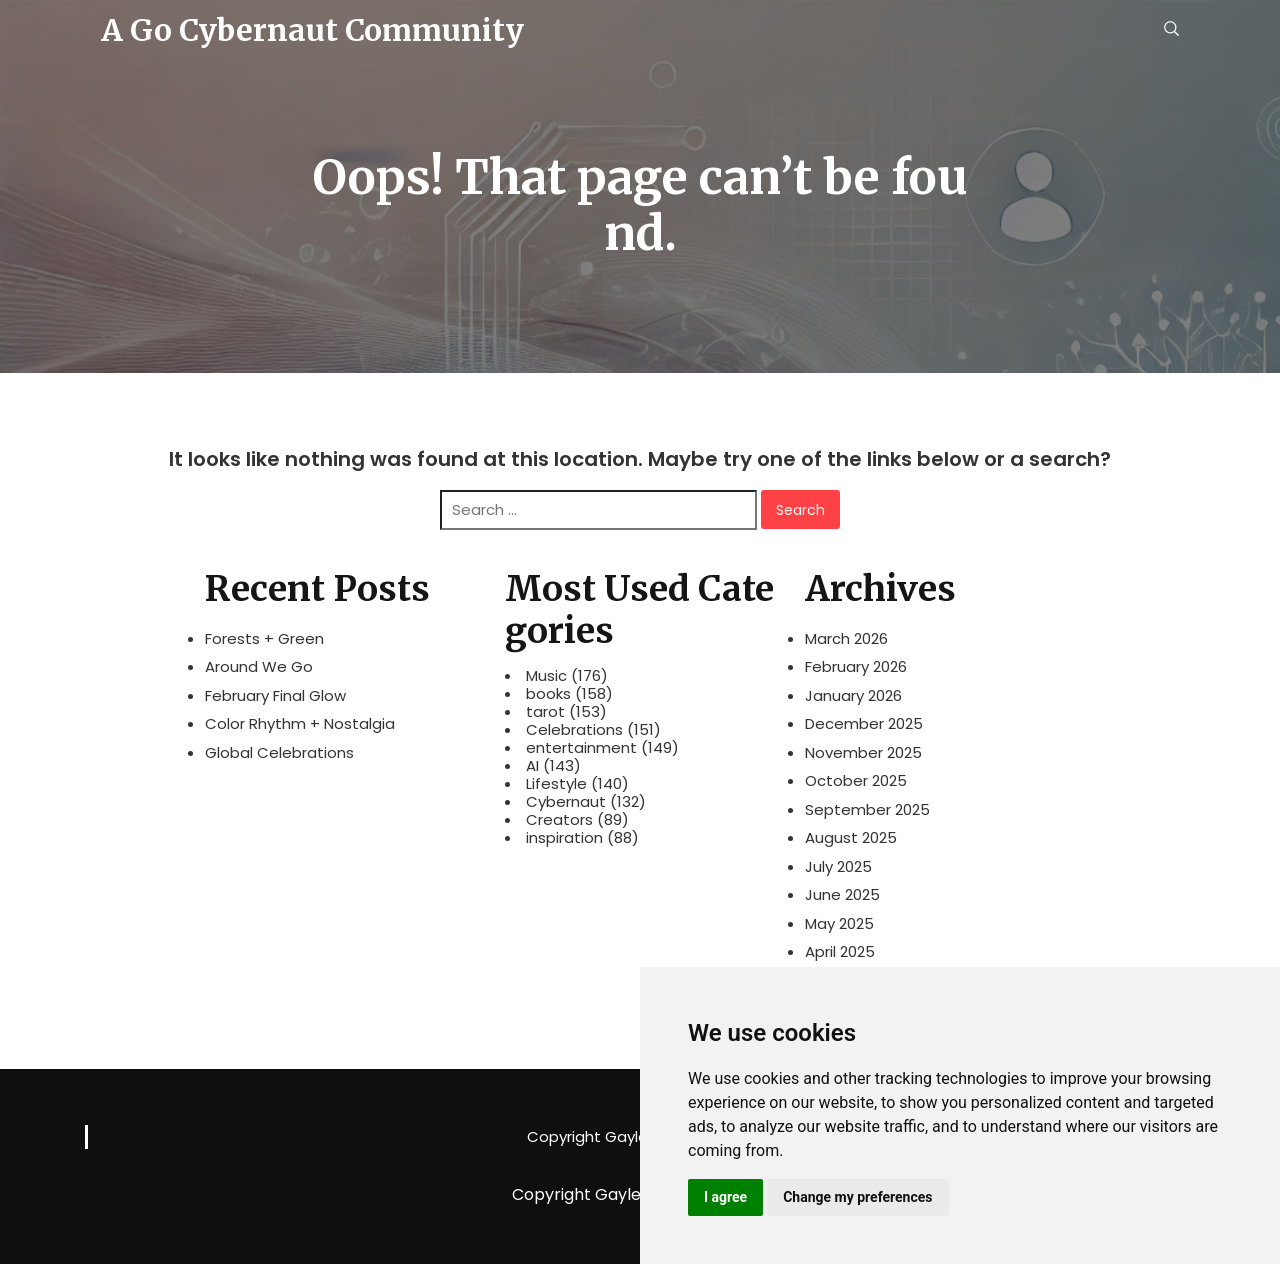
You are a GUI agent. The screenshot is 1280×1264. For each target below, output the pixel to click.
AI (532, 766)
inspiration (564, 838)
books (548, 694)
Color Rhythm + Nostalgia (300, 723)
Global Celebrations (279, 752)
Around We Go (259, 666)
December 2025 (864, 723)
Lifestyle (556, 784)
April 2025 (840, 951)
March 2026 (846, 638)
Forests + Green (264, 638)
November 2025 (863, 752)
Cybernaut (566, 802)
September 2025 (867, 809)
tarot (545, 712)
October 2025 (856, 780)
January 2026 (853, 695)
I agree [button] (725, 1197)
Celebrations (574, 730)
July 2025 (838, 866)
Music (546, 676)
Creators (559, 820)
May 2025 (839, 923)
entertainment (581, 748)
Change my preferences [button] (857, 1197)
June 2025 (842, 894)
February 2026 (856, 666)
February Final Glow (275, 695)
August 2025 (851, 837)
